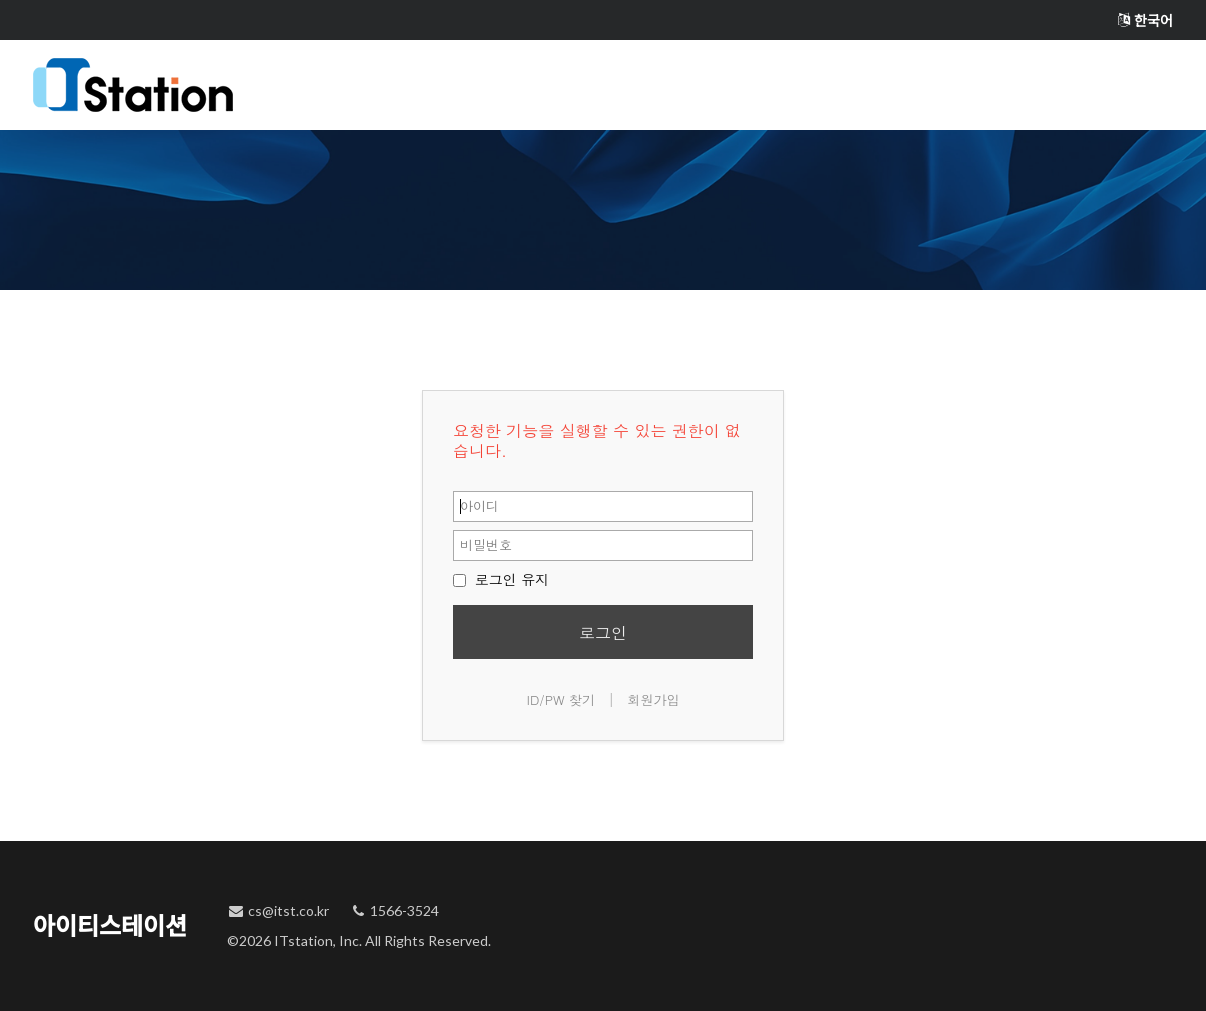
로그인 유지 (501, 579)
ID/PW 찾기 (561, 699)
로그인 (603, 632)
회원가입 (653, 699)
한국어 (1145, 20)
